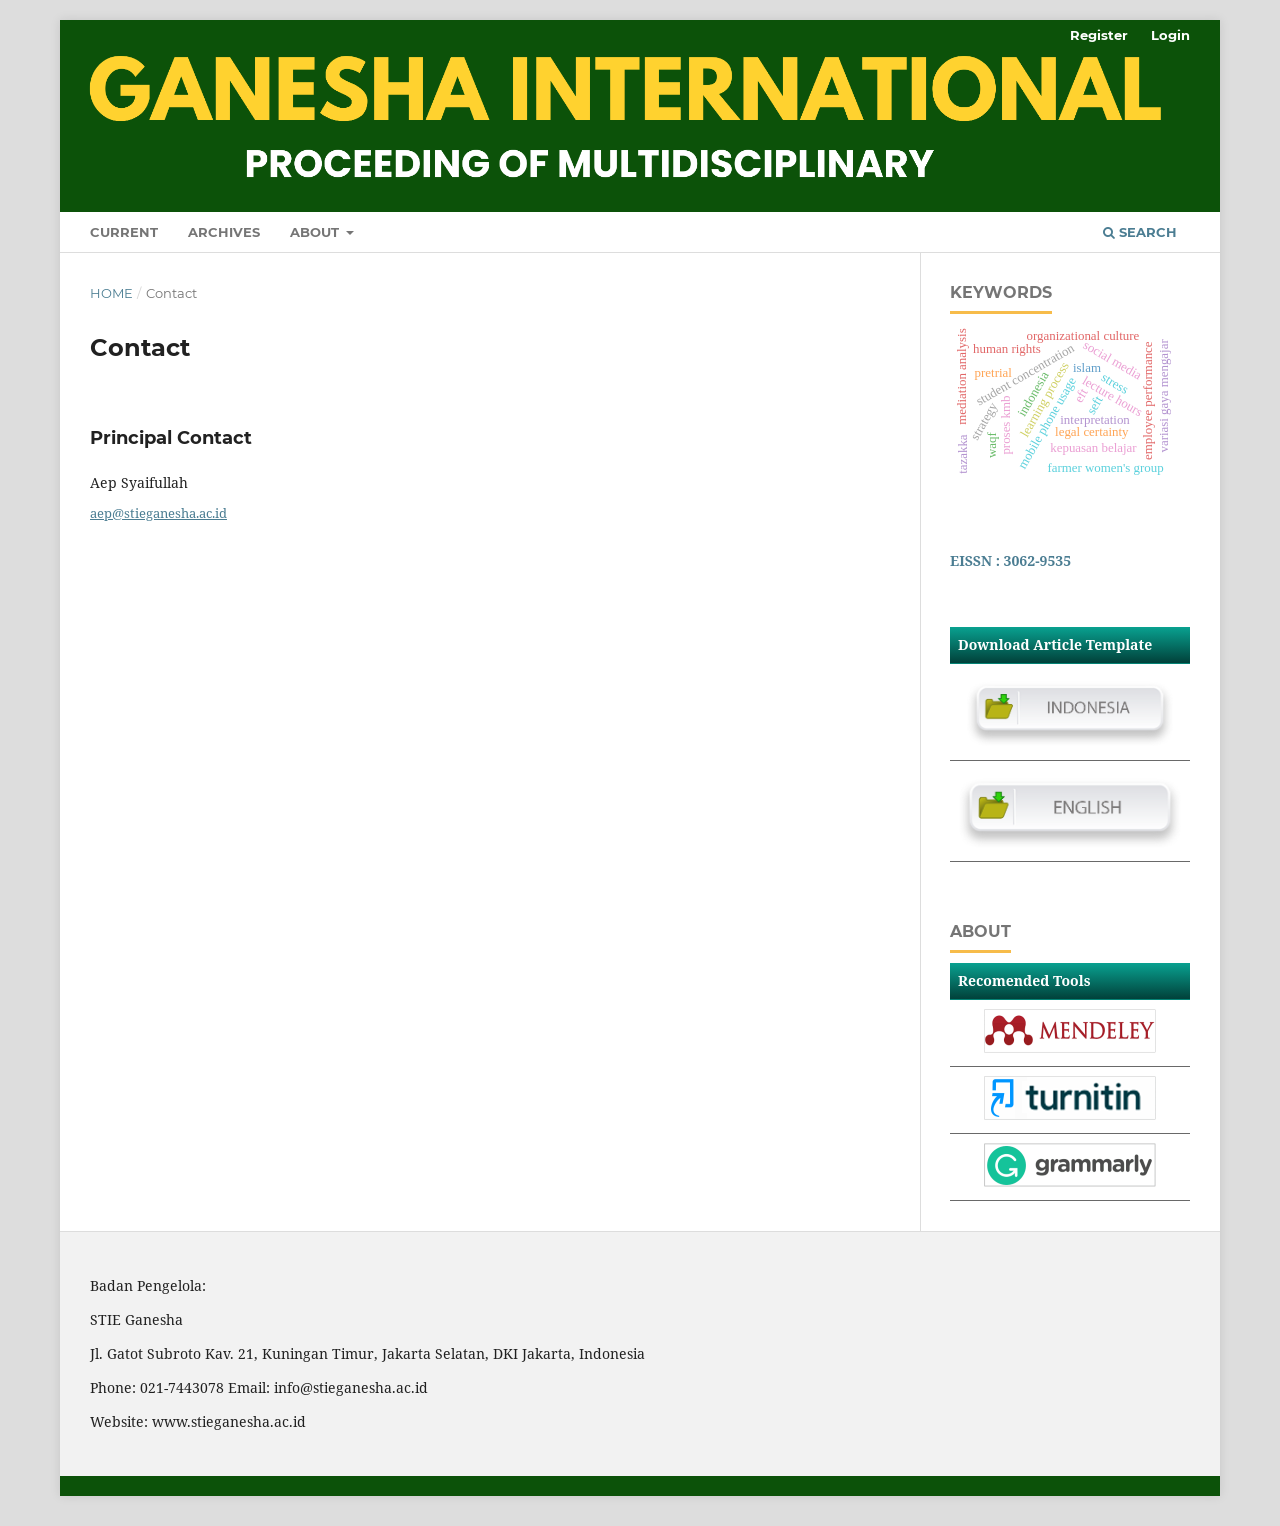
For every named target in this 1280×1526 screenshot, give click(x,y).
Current (124, 232)
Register (1099, 35)
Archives (224, 232)
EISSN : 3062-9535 (1010, 560)
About (316, 232)
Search (1140, 232)
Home (111, 293)
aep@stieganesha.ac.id (158, 513)
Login (1170, 35)
